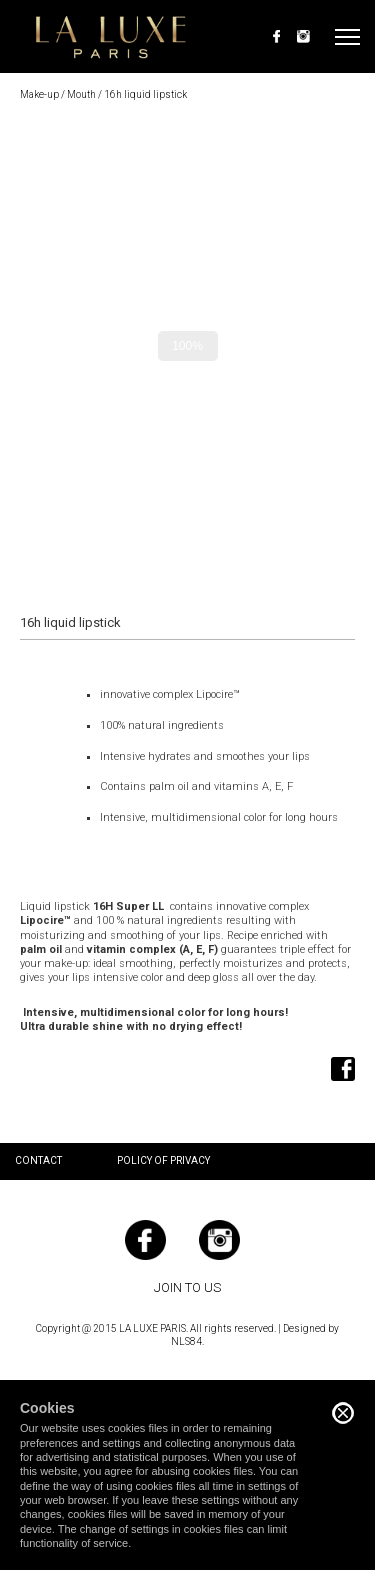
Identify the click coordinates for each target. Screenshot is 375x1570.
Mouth (81, 94)
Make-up (39, 94)
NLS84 (186, 1341)
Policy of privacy (163, 1160)
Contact (38, 1160)
